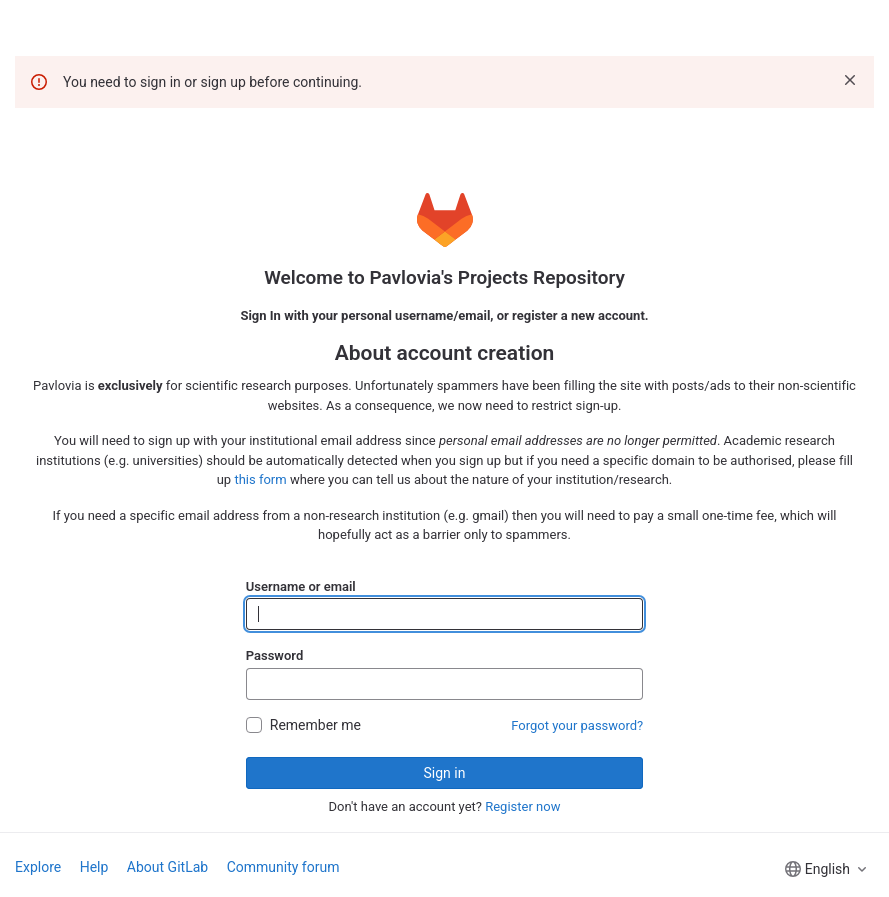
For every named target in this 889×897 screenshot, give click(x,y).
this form (260, 479)
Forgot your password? (577, 725)
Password (274, 655)
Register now (522, 806)
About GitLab (167, 867)
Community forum (283, 867)
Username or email (301, 586)
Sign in (445, 773)
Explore (38, 867)
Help (94, 867)
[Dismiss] (850, 80)
